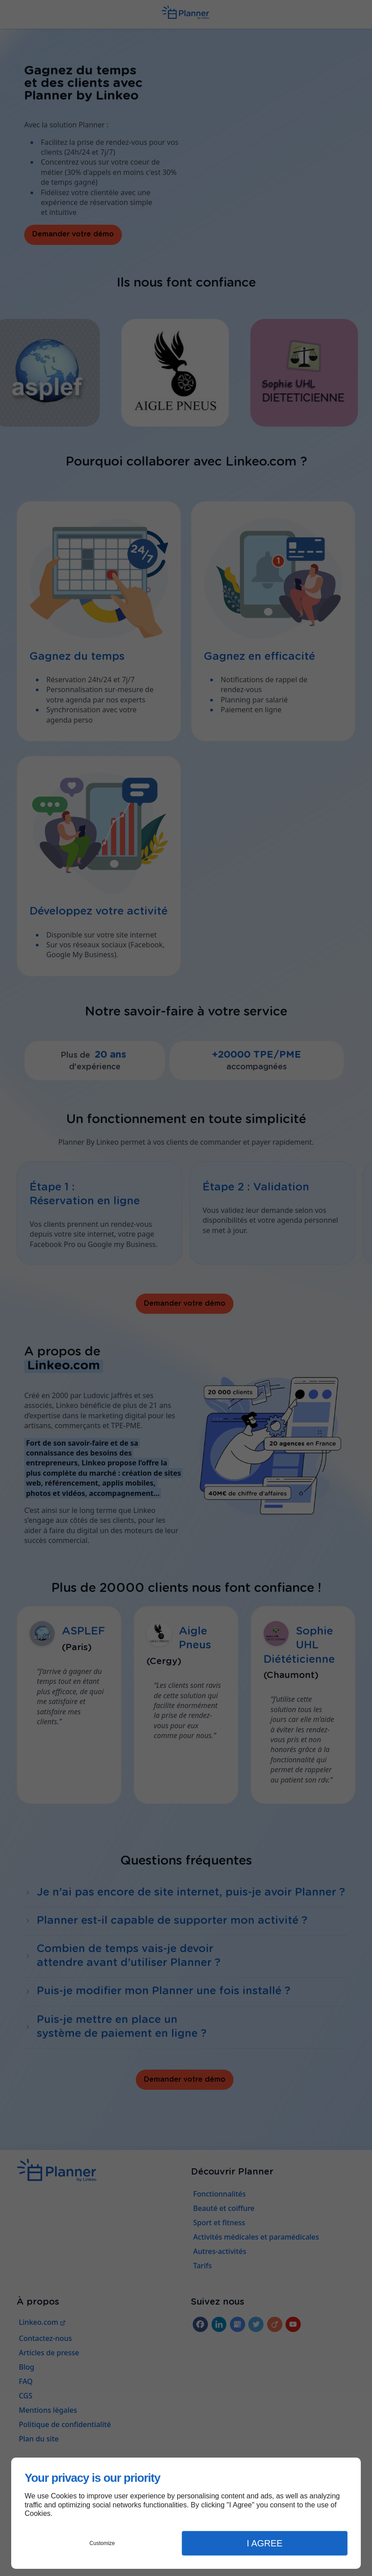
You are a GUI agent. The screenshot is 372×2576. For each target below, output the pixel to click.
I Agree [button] (264, 2543)
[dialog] (186, 2513)
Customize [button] (102, 2543)
